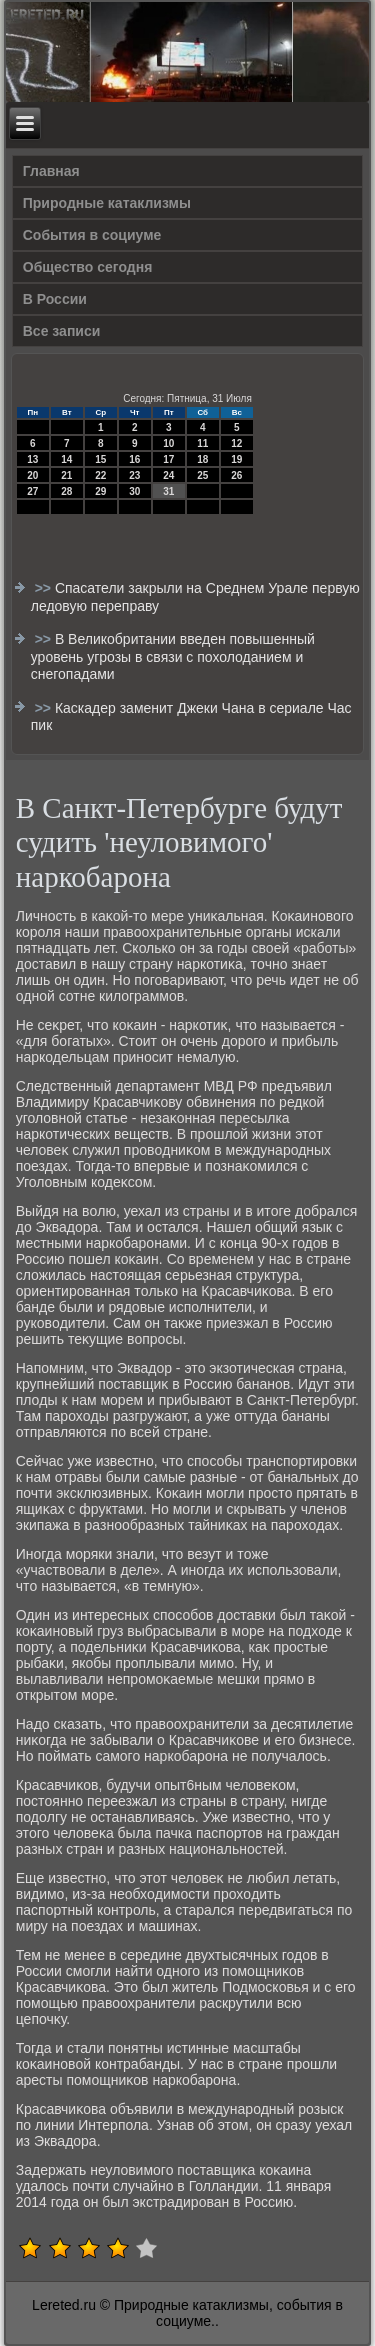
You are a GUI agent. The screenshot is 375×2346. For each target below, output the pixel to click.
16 (134, 459)
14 (66, 459)
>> (45, 588)
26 (236, 475)
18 (202, 459)
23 (134, 475)
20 (32, 475)
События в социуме (92, 235)
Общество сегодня (88, 267)
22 (100, 475)
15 (100, 459)
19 (236, 459)
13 (32, 459)
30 (134, 491)
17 (168, 459)
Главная (51, 171)
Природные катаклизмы (107, 203)
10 (168, 443)
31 (168, 491)
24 (168, 475)
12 (236, 443)
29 (100, 491)
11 (202, 443)
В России (55, 299)
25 (202, 475)
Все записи (62, 331)
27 (32, 491)
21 (66, 475)
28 (66, 491)
